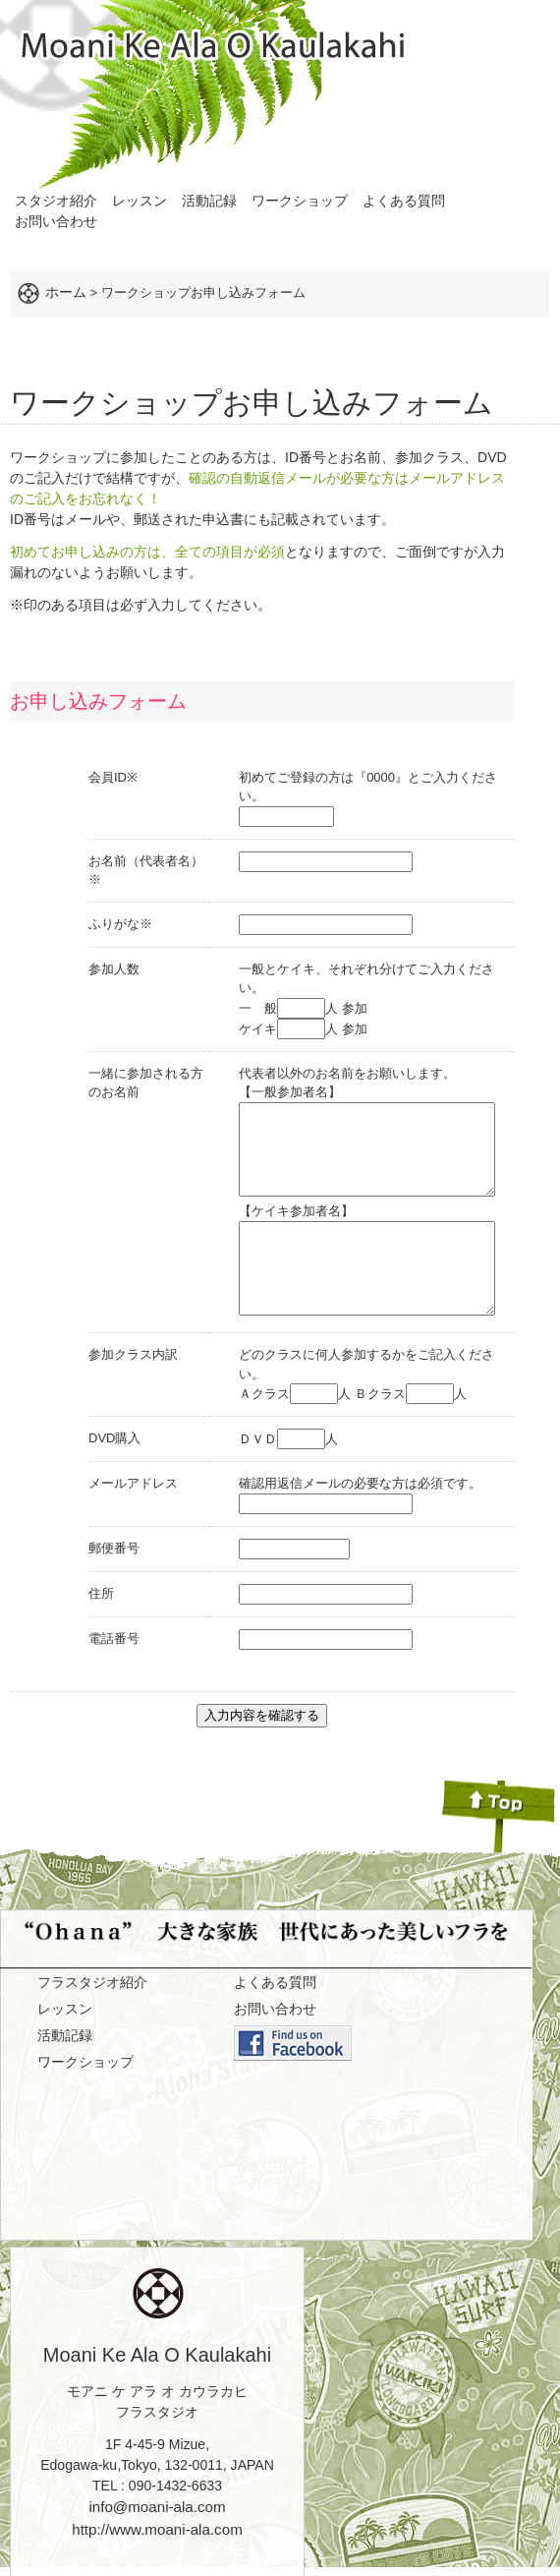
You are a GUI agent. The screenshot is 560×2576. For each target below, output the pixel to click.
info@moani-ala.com (156, 2485)
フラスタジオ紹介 (92, 1960)
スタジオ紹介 (56, 200)
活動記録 (209, 200)
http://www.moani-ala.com (157, 2507)
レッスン (139, 200)
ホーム (65, 292)
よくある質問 (404, 200)
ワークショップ (300, 200)
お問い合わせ (56, 221)
